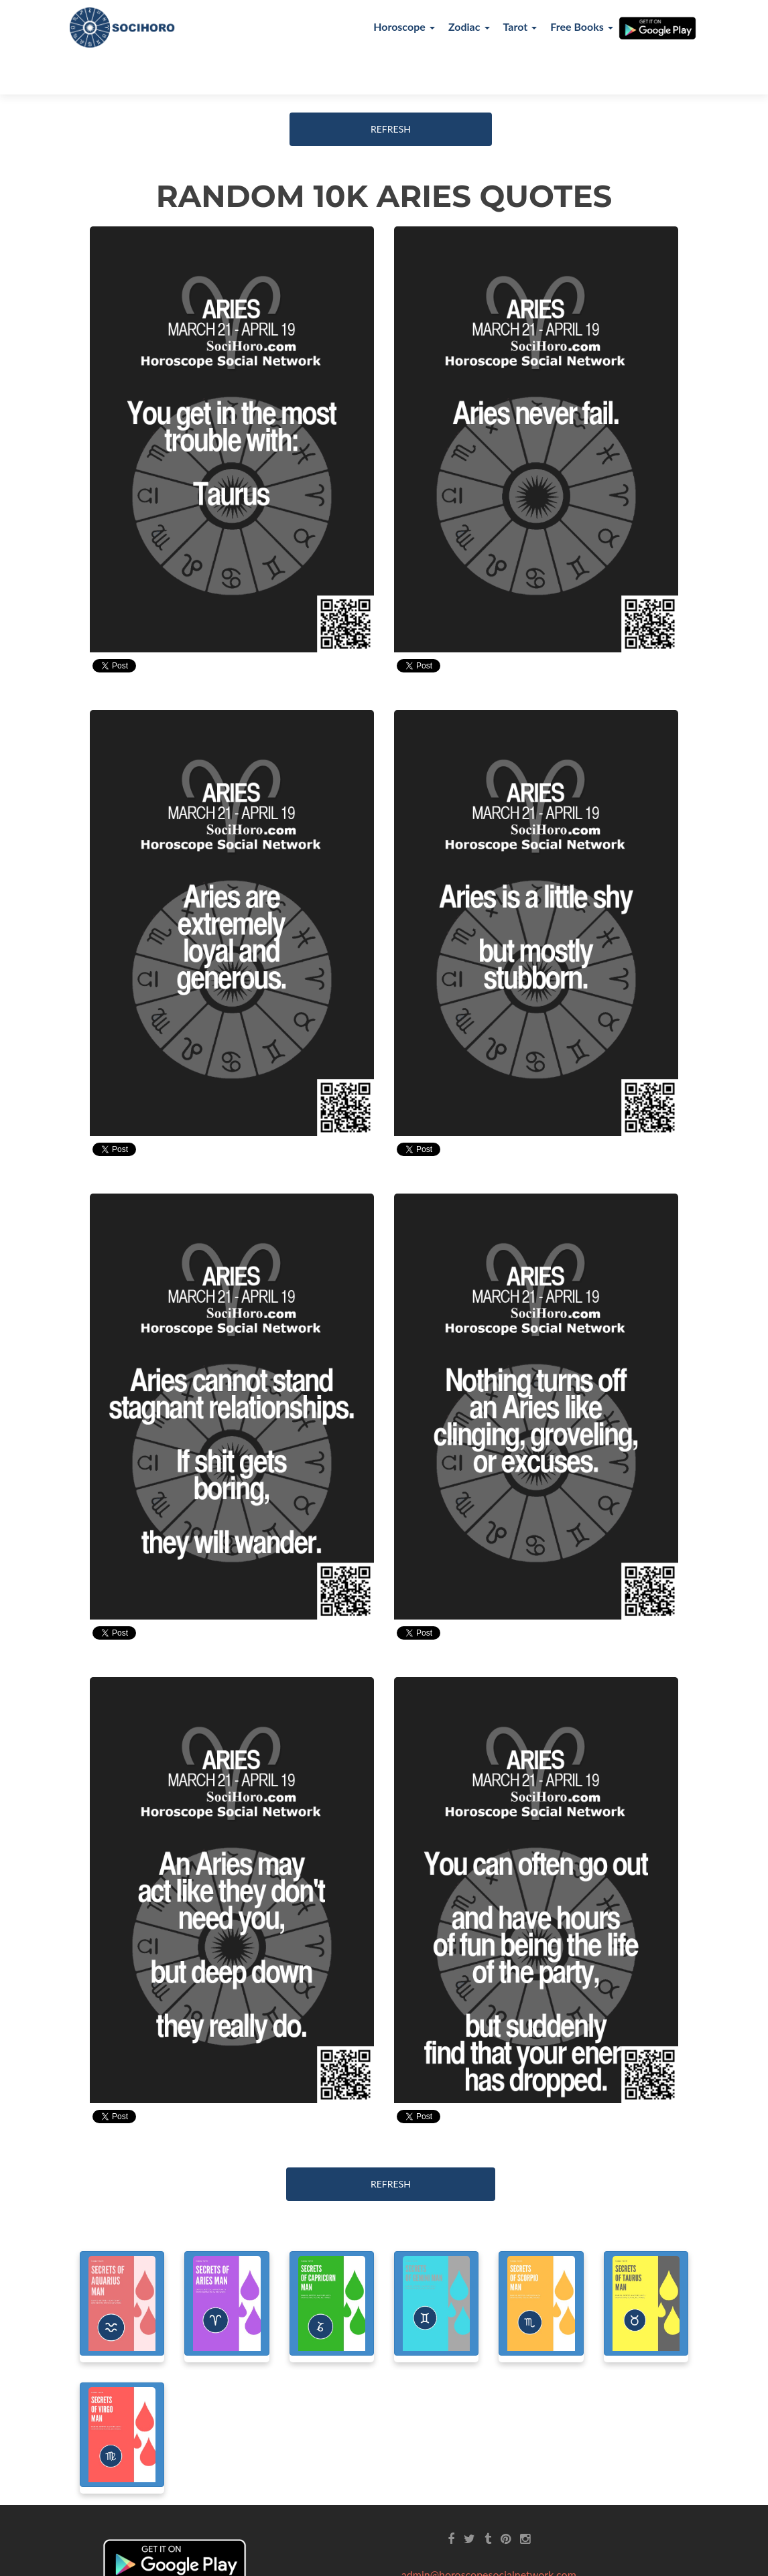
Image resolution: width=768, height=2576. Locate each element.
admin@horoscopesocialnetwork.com (488, 2533)
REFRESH (391, 88)
